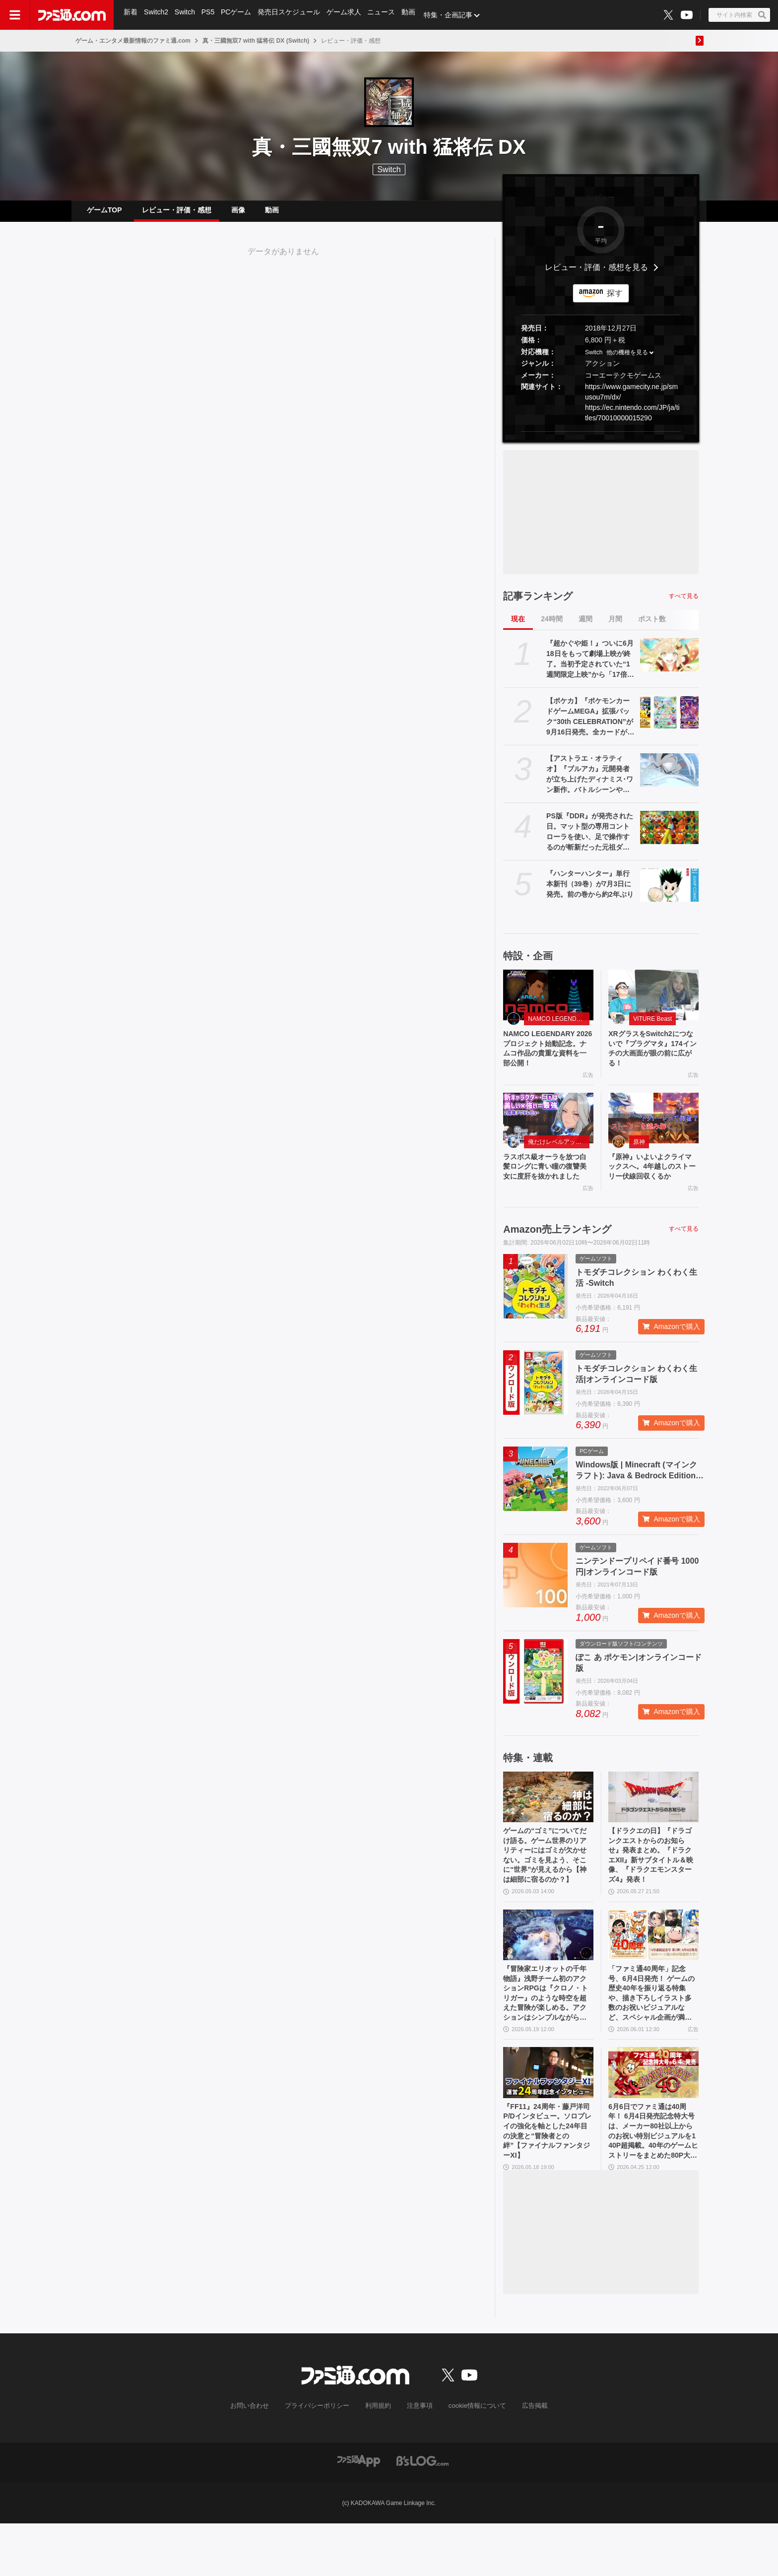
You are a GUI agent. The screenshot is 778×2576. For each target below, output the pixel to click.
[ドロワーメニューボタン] (15, 15)
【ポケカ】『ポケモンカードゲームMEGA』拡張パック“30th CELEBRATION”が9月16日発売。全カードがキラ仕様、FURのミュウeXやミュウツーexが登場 (590, 725)
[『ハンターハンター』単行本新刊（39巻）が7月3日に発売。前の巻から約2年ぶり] (669, 892)
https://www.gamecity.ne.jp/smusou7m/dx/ (631, 400)
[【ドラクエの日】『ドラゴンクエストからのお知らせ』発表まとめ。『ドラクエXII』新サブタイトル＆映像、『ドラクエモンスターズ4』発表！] (653, 1825)
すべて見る (684, 603)
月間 (615, 627)
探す (615, 301)
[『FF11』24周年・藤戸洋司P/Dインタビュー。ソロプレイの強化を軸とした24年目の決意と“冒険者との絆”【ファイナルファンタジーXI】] (548, 2118)
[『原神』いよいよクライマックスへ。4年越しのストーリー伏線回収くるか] (653, 1131)
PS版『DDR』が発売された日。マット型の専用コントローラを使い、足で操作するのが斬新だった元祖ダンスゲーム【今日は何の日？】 (589, 840)
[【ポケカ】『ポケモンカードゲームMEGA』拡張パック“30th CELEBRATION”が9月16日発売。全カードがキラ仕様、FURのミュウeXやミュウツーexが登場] (669, 720)
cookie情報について (472, 2459)
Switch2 (157, 15)
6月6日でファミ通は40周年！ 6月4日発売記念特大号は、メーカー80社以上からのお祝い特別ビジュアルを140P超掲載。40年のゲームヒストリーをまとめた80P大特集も (653, 2181)
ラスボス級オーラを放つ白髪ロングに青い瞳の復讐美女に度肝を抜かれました (546, 1187)
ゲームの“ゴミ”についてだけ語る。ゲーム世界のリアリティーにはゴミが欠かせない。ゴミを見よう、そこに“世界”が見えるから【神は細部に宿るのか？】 (546, 1888)
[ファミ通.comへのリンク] (72, 15)
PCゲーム (239, 15)
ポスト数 (652, 627)
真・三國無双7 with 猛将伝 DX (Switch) (255, 40)
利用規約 (378, 2459)
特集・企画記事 (454, 15)
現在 (518, 627)
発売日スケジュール (292, 15)
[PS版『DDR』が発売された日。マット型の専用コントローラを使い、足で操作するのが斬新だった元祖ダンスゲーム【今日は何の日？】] (669, 835)
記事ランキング (538, 603)
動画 (414, 15)
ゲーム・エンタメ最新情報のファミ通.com (133, 40)
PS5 (209, 15)
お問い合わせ (257, 2459)
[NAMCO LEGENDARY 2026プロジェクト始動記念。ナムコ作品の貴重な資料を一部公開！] (548, 1003)
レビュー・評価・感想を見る (596, 275)
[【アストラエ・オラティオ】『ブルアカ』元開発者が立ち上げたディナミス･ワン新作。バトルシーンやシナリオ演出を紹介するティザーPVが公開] (669, 777)
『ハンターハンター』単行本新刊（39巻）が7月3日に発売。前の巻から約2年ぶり (590, 891)
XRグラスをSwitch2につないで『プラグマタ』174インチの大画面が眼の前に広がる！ (652, 1059)
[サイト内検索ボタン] (739, 15)
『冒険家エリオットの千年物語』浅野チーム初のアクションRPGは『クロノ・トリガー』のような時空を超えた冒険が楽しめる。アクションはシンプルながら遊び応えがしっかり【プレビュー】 (547, 2035)
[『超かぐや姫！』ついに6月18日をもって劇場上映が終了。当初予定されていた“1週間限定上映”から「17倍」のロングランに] (669, 662)
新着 (131, 15)
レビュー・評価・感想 (176, 214)
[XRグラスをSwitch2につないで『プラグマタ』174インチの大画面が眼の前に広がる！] (653, 1003)
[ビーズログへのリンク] (422, 2513)
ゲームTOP (104, 214)
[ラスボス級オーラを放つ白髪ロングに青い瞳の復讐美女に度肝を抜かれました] (548, 1131)
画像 (238, 214)
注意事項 (418, 2459)
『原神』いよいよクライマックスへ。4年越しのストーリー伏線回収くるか (652, 1187)
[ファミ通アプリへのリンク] (358, 2513)
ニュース (386, 15)
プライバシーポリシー (321, 2459)
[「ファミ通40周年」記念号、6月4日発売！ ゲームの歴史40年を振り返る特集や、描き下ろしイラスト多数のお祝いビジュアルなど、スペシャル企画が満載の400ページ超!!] (653, 1971)
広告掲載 (526, 2459)
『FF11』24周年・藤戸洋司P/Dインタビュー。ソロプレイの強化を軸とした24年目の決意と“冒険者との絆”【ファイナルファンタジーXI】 (546, 2180)
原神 (639, 1155)
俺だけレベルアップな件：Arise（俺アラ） (558, 1155)
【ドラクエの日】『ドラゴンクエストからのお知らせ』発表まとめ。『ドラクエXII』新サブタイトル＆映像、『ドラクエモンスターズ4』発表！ (653, 1888)
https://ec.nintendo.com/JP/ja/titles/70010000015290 (632, 420)
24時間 (552, 627)
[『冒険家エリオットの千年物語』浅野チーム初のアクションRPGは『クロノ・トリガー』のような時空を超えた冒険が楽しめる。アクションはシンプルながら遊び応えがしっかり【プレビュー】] (548, 1971)
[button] (601, 439)
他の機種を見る (627, 360)
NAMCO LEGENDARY (558, 1026)
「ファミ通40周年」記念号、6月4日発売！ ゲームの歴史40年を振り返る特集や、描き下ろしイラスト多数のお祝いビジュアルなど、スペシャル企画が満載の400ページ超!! (653, 2035)
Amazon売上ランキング (557, 1258)
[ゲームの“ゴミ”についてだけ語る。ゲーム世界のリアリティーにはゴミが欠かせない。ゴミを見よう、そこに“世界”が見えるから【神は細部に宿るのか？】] (548, 1825)
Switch (186, 15)
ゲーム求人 (347, 15)
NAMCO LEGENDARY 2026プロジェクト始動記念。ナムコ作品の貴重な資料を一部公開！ (547, 1059)
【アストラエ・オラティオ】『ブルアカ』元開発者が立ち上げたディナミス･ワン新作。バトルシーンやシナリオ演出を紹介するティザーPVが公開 (589, 782)
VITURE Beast (652, 1026)
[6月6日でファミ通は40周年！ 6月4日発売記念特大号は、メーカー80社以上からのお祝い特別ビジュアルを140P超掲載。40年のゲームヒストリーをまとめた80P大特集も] (653, 2118)
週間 (585, 627)
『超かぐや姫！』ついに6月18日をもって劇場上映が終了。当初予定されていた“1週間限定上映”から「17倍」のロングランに (590, 667)
